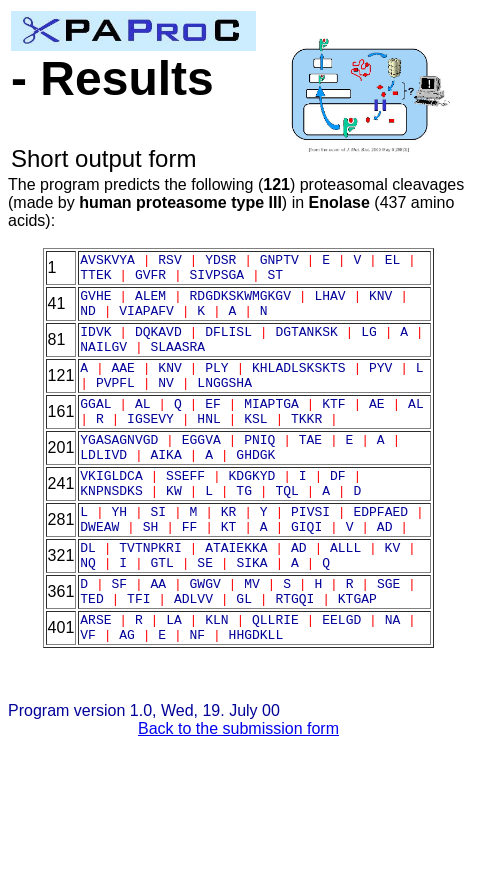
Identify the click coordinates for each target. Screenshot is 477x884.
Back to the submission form (238, 794)
